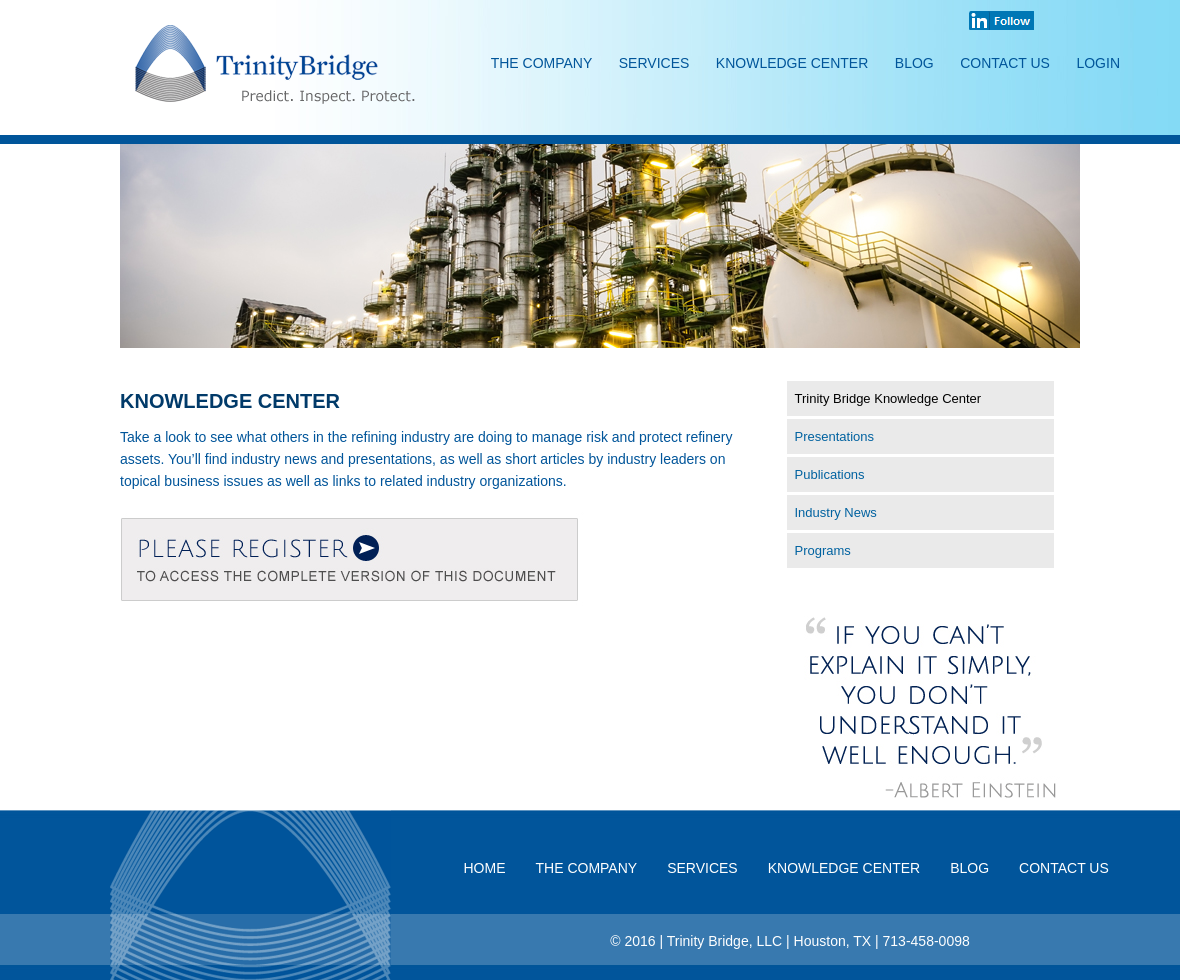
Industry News (836, 512)
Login (1098, 63)
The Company (542, 63)
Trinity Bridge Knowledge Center (888, 398)
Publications (830, 474)
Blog (914, 63)
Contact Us (1005, 63)
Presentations (835, 436)
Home (485, 868)
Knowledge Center (792, 63)
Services (654, 63)
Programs (823, 550)
